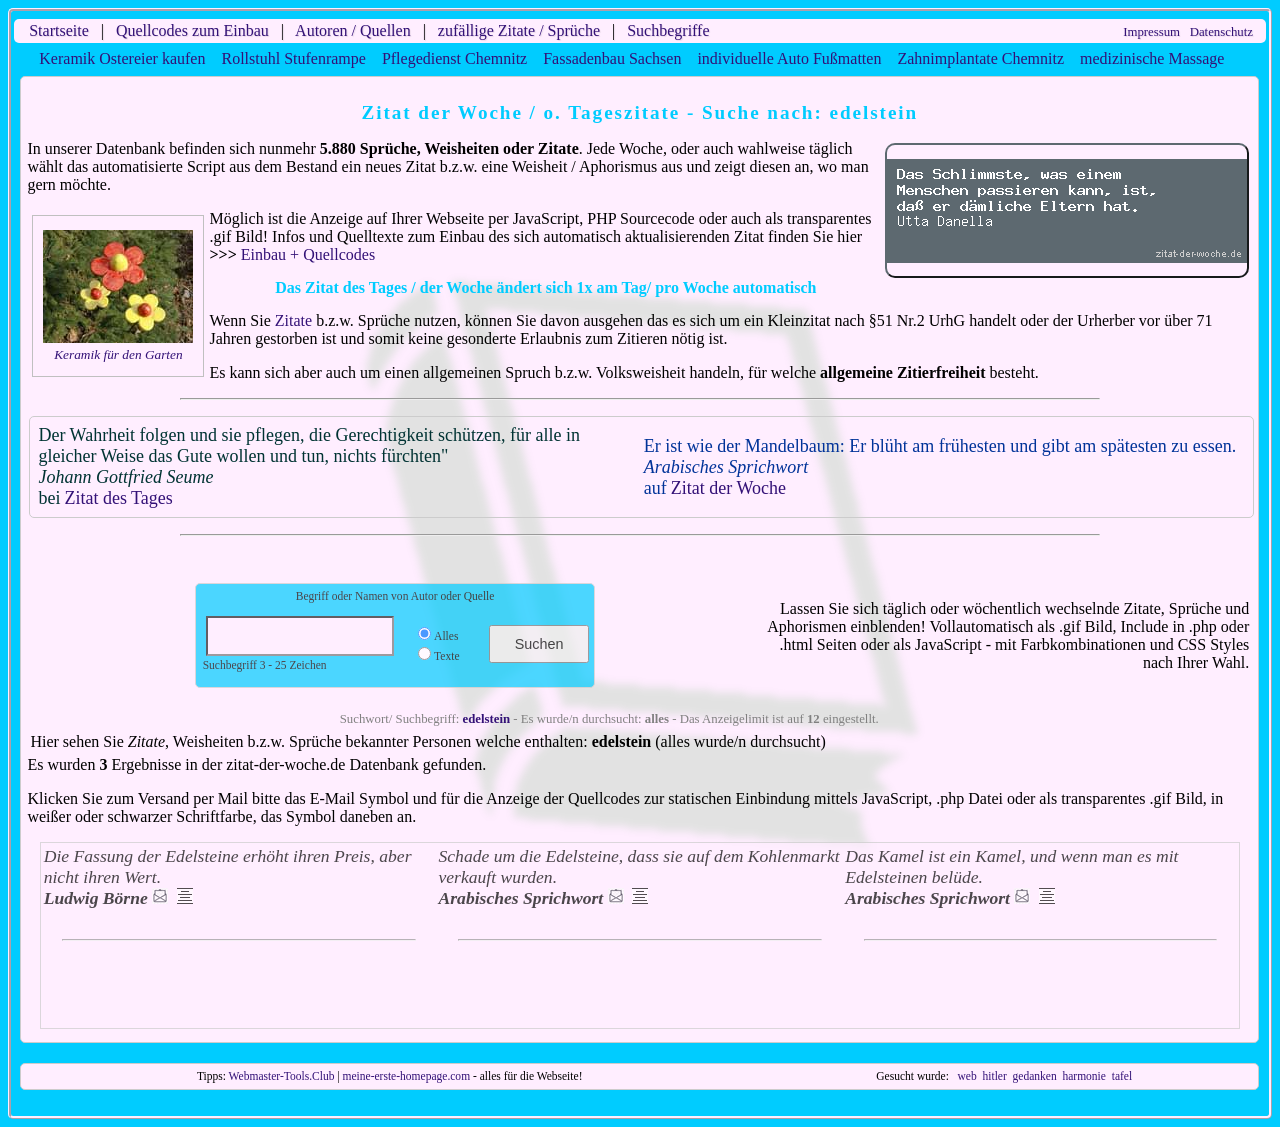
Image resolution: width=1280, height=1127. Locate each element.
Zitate (293, 320)
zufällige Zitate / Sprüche (519, 30)
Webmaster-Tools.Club (282, 1076)
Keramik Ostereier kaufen (122, 58)
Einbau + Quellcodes (308, 254)
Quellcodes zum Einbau (192, 30)
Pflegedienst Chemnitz (454, 58)
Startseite (59, 30)
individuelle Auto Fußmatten (789, 58)
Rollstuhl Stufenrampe (293, 58)
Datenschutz (1221, 32)
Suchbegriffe (668, 30)
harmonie (1084, 1076)
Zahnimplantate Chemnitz (980, 58)
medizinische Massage (1152, 58)
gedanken (1035, 1076)
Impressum (1151, 32)
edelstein (487, 719)
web (967, 1076)
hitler (994, 1076)
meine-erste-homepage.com (407, 1076)
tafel (1122, 1076)
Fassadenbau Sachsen (612, 58)
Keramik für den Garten (118, 354)
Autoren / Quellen (353, 30)
